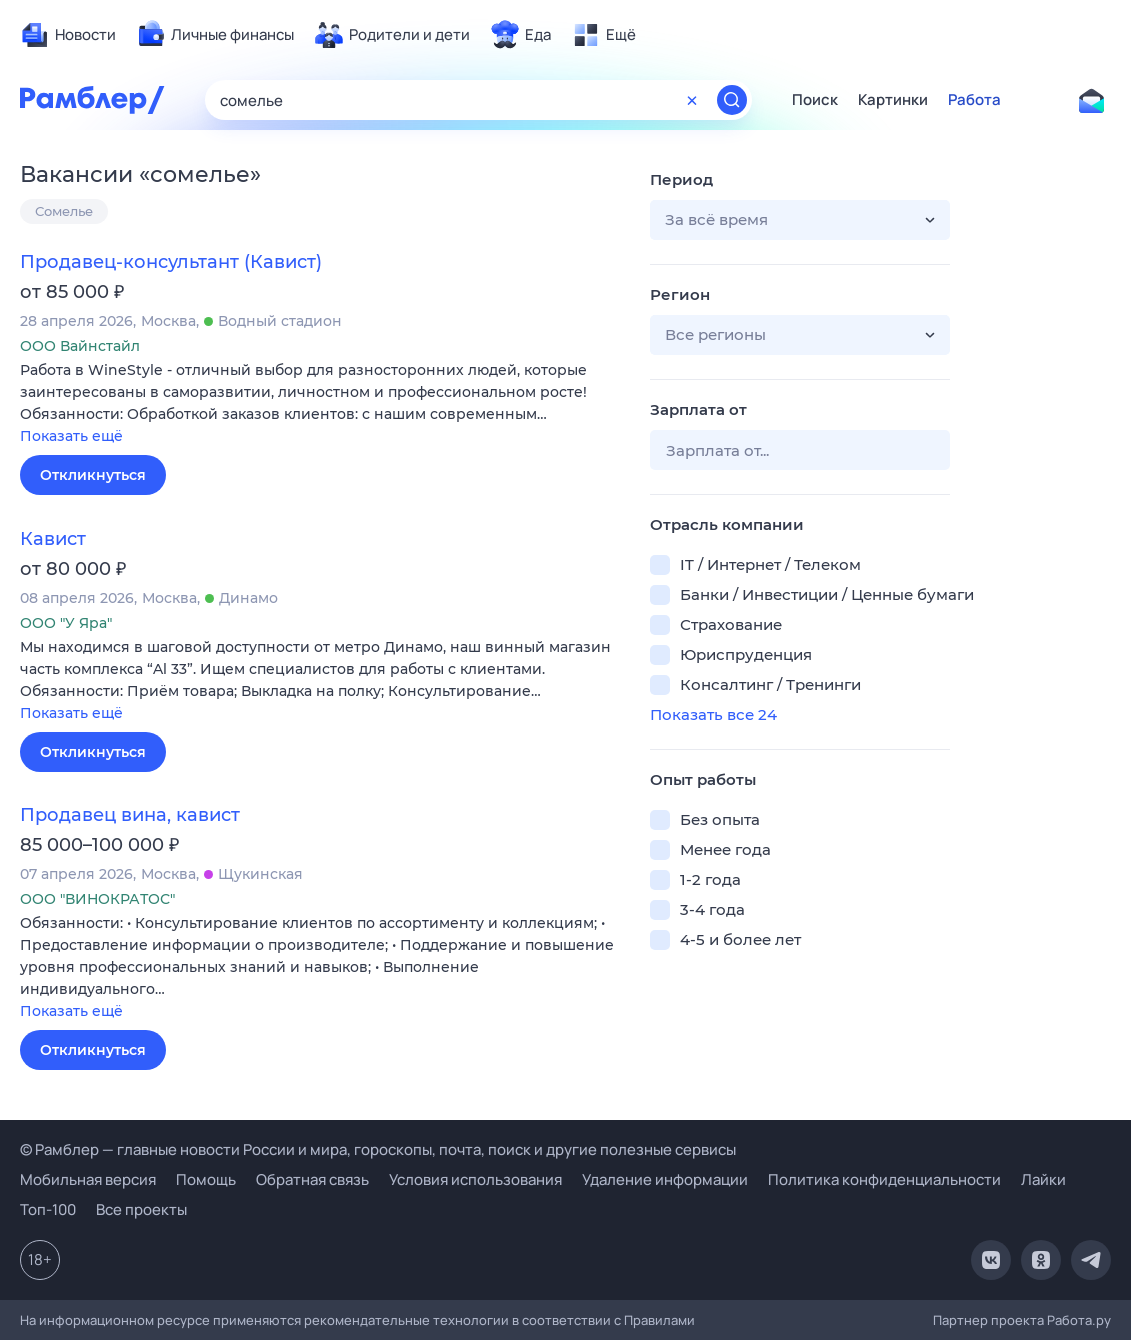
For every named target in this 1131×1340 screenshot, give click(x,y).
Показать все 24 (713, 714)
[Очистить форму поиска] (692, 100)
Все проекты (141, 1209)
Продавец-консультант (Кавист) (171, 262)
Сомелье (64, 211)
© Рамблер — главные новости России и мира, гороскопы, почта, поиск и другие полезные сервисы (378, 1149)
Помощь (206, 1179)
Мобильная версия (88, 1179)
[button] (320, 404)
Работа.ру (1079, 1320)
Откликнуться (93, 475)
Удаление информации (665, 1179)
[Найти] (732, 100)
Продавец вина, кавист (130, 815)
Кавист (53, 539)
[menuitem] (68, 35)
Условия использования (475, 1179)
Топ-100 (48, 1209)
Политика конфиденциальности (884, 1179)
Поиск (815, 100)
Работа (974, 100)
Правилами (659, 1320)
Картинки (893, 100)
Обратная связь (312, 1179)
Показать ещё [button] (71, 436)
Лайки (1043, 1179)
